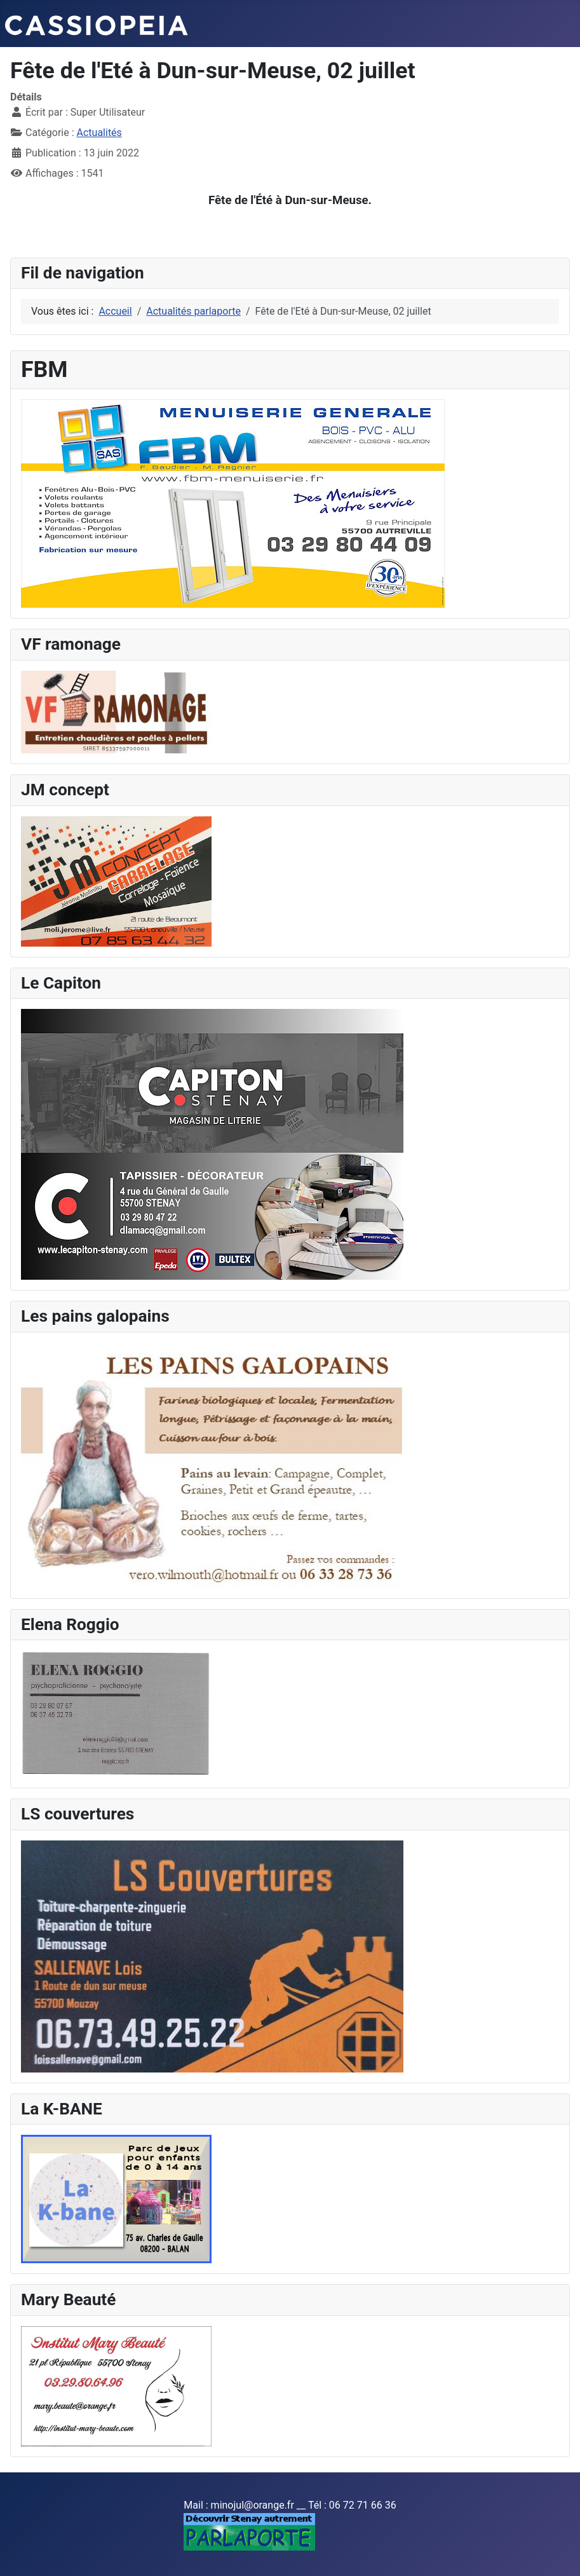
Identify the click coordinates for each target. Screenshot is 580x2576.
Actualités (99, 133)
